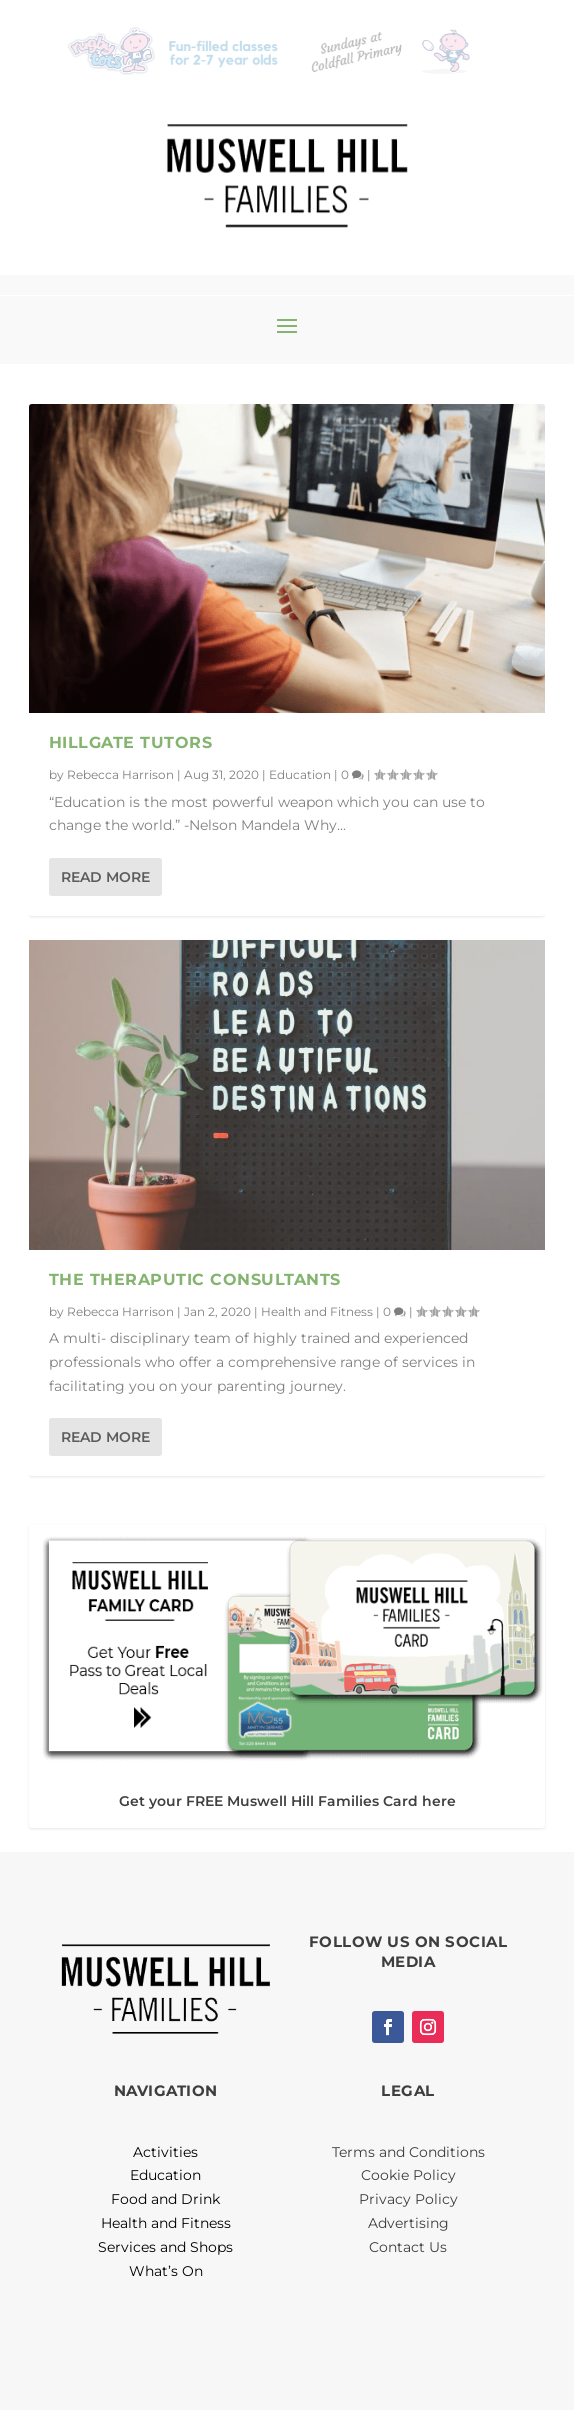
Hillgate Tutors (131, 742)
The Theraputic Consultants (195, 1279)
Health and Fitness (317, 1311)
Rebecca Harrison (120, 774)
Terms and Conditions (408, 2152)
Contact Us (408, 2247)
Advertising (408, 2223)
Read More (105, 877)
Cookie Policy (408, 2175)
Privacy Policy (408, 2199)
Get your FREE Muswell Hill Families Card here (287, 1801)
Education (300, 774)
